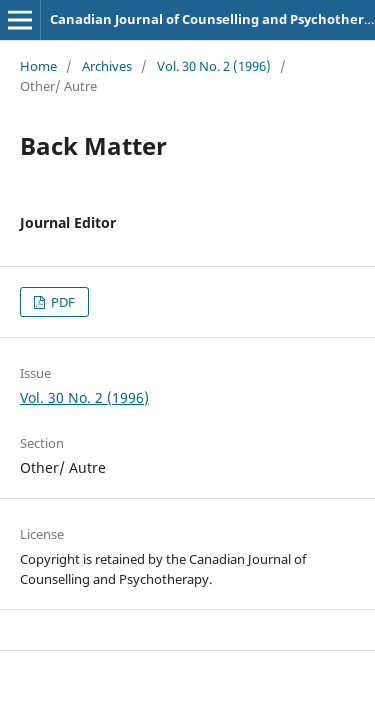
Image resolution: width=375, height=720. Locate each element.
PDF (61, 302)
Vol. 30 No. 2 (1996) (214, 66)
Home (38, 66)
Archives (107, 66)
